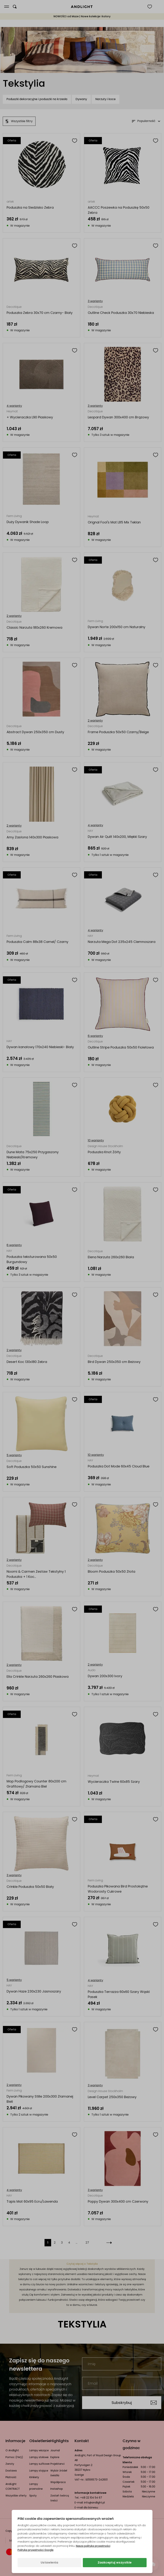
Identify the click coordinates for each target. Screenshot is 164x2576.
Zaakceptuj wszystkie (115, 2562)
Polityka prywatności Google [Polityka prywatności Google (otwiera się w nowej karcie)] (36, 2550)
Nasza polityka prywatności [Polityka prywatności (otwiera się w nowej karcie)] (93, 2546)
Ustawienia (49, 2562)
